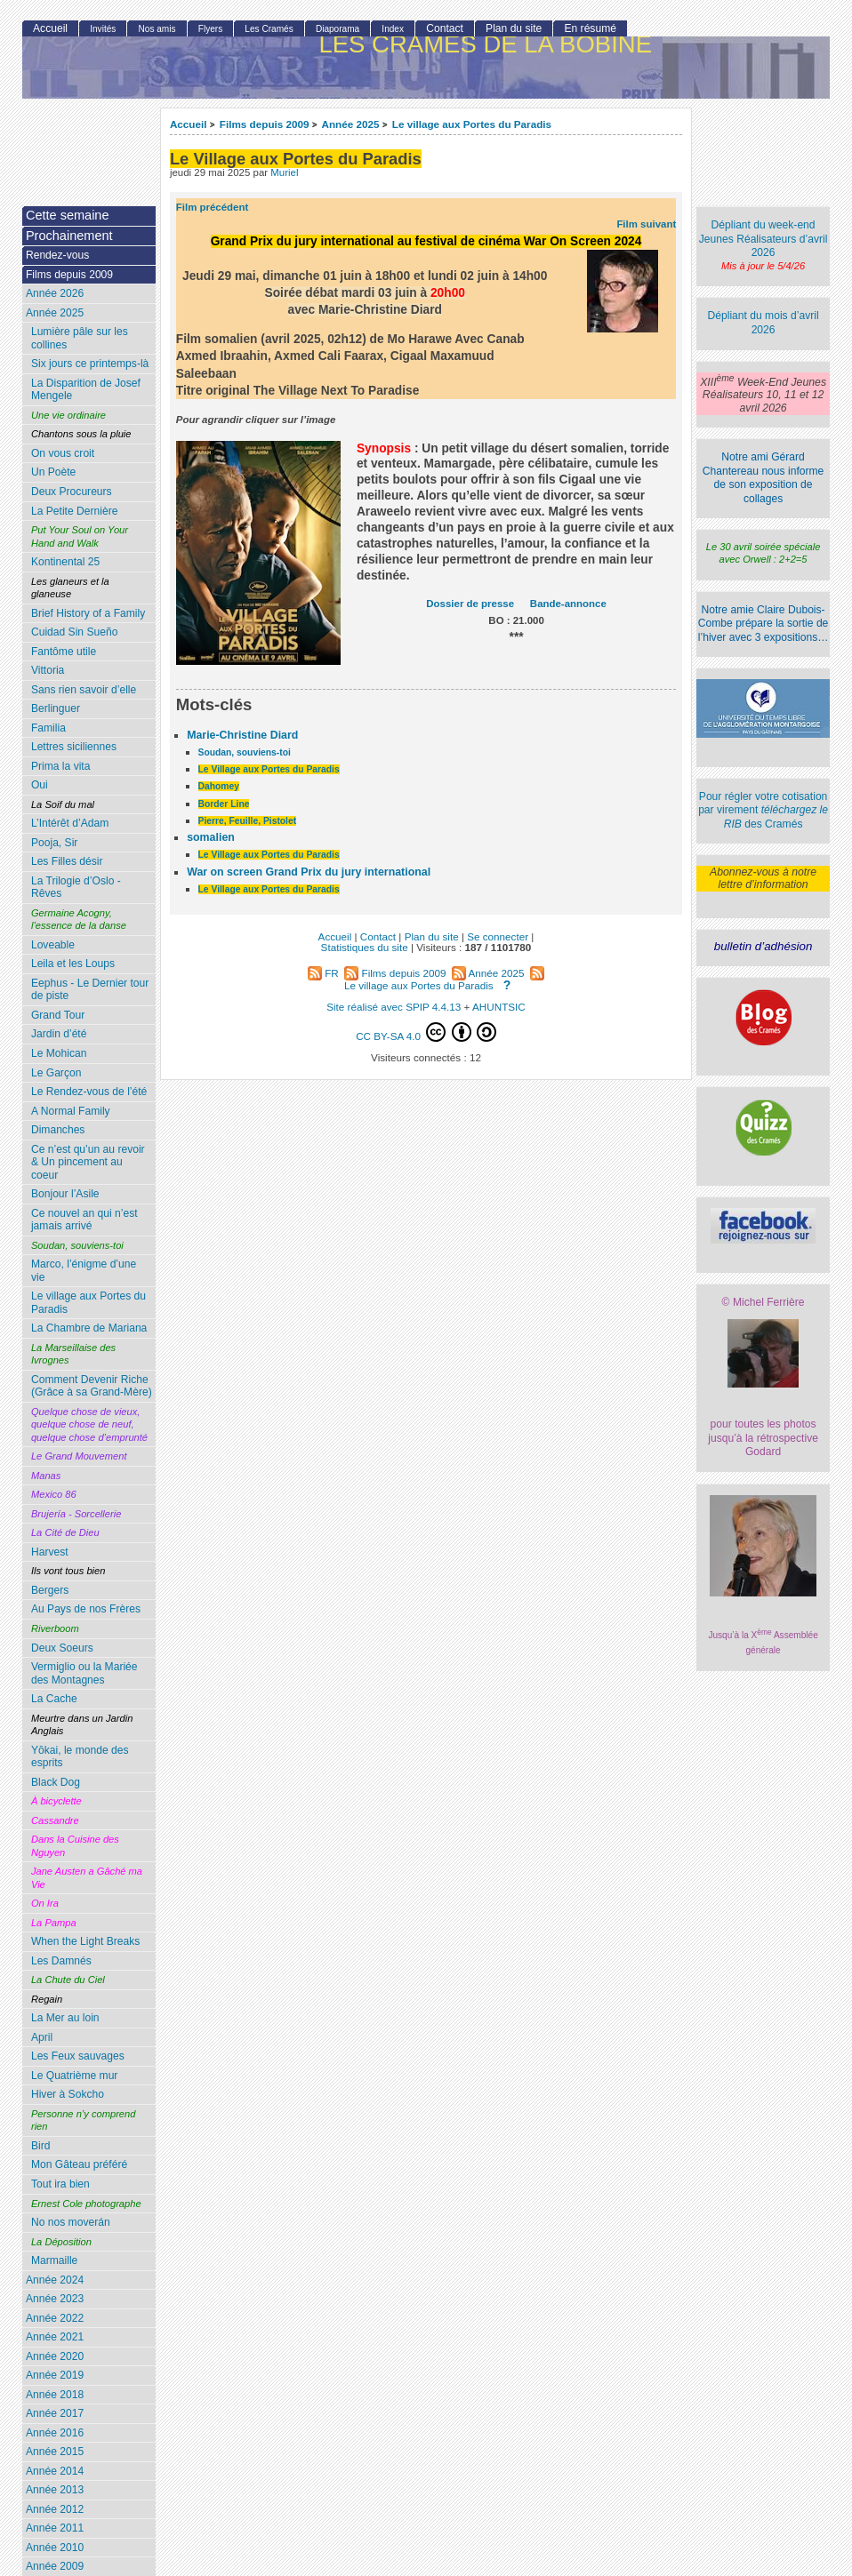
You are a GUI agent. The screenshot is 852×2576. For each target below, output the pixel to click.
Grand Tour (57, 1015)
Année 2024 (55, 2280)
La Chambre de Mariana (89, 1328)
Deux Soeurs (62, 1648)
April (41, 2037)
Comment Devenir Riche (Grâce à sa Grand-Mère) (91, 1386)
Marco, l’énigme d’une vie (83, 1271)
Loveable (53, 945)
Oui (39, 785)
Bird (41, 2146)
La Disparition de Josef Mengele (86, 390)
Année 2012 (55, 2509)
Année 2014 (55, 2471)
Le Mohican (59, 1053)
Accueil (188, 124)
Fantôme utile (63, 651)
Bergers (49, 1590)
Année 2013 (55, 2490)
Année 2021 (55, 2337)
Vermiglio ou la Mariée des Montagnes (84, 1673)
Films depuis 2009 (264, 124)
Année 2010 (55, 2547)
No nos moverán (70, 2222)
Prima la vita (61, 766)
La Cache (54, 1698)
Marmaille (54, 2260)
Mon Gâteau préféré (79, 2164)
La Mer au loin (65, 2018)
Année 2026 (55, 293)
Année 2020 (55, 2356)
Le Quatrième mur (74, 2075)
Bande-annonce (568, 603)
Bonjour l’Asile (65, 1194)
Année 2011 (55, 2528)
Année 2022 (55, 2318)
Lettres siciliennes (74, 746)
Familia (48, 728)
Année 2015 (55, 2451)
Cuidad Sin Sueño (74, 632)
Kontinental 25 (65, 562)
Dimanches (58, 1130)
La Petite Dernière (74, 511)
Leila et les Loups (73, 963)
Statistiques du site (364, 947)
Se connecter (497, 936)
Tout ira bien (60, 2184)
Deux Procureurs (71, 491)
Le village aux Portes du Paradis (471, 124)
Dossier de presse (470, 603)
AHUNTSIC (499, 1006)
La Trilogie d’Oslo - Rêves (76, 887)
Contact (444, 28)
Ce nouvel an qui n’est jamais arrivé (84, 1220)
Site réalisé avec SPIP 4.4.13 (393, 1006)
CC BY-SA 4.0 (426, 1032)
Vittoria (47, 670)
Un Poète (53, 472)
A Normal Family (70, 1111)
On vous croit (62, 453)
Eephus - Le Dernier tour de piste (90, 990)
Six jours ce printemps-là (90, 363)
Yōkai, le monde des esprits (80, 1757)
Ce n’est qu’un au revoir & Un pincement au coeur (88, 1162)
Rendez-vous (57, 255)
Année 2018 (55, 2394)
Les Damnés (61, 1961)
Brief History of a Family (88, 613)
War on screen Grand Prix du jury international (308, 872)
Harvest (49, 1552)
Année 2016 (55, 2433)
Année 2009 (55, 2566)
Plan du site (514, 28)
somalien (211, 837)
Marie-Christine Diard (242, 735)
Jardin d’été (59, 1034)
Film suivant (646, 224)
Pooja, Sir (54, 842)
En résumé (589, 28)
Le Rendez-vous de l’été (89, 1091)
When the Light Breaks (85, 1941)
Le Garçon (56, 1073)
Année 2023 (55, 2298)
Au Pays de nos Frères (86, 1609)
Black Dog (55, 1782)
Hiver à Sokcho (67, 2094)
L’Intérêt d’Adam (70, 823)
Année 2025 (350, 124)
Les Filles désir (67, 861)
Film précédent (212, 207)
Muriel (284, 172)
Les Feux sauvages (78, 2056)
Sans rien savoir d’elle (83, 690)
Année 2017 (55, 2413)
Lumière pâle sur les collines (79, 338)
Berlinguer (55, 708)
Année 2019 (55, 2375)
